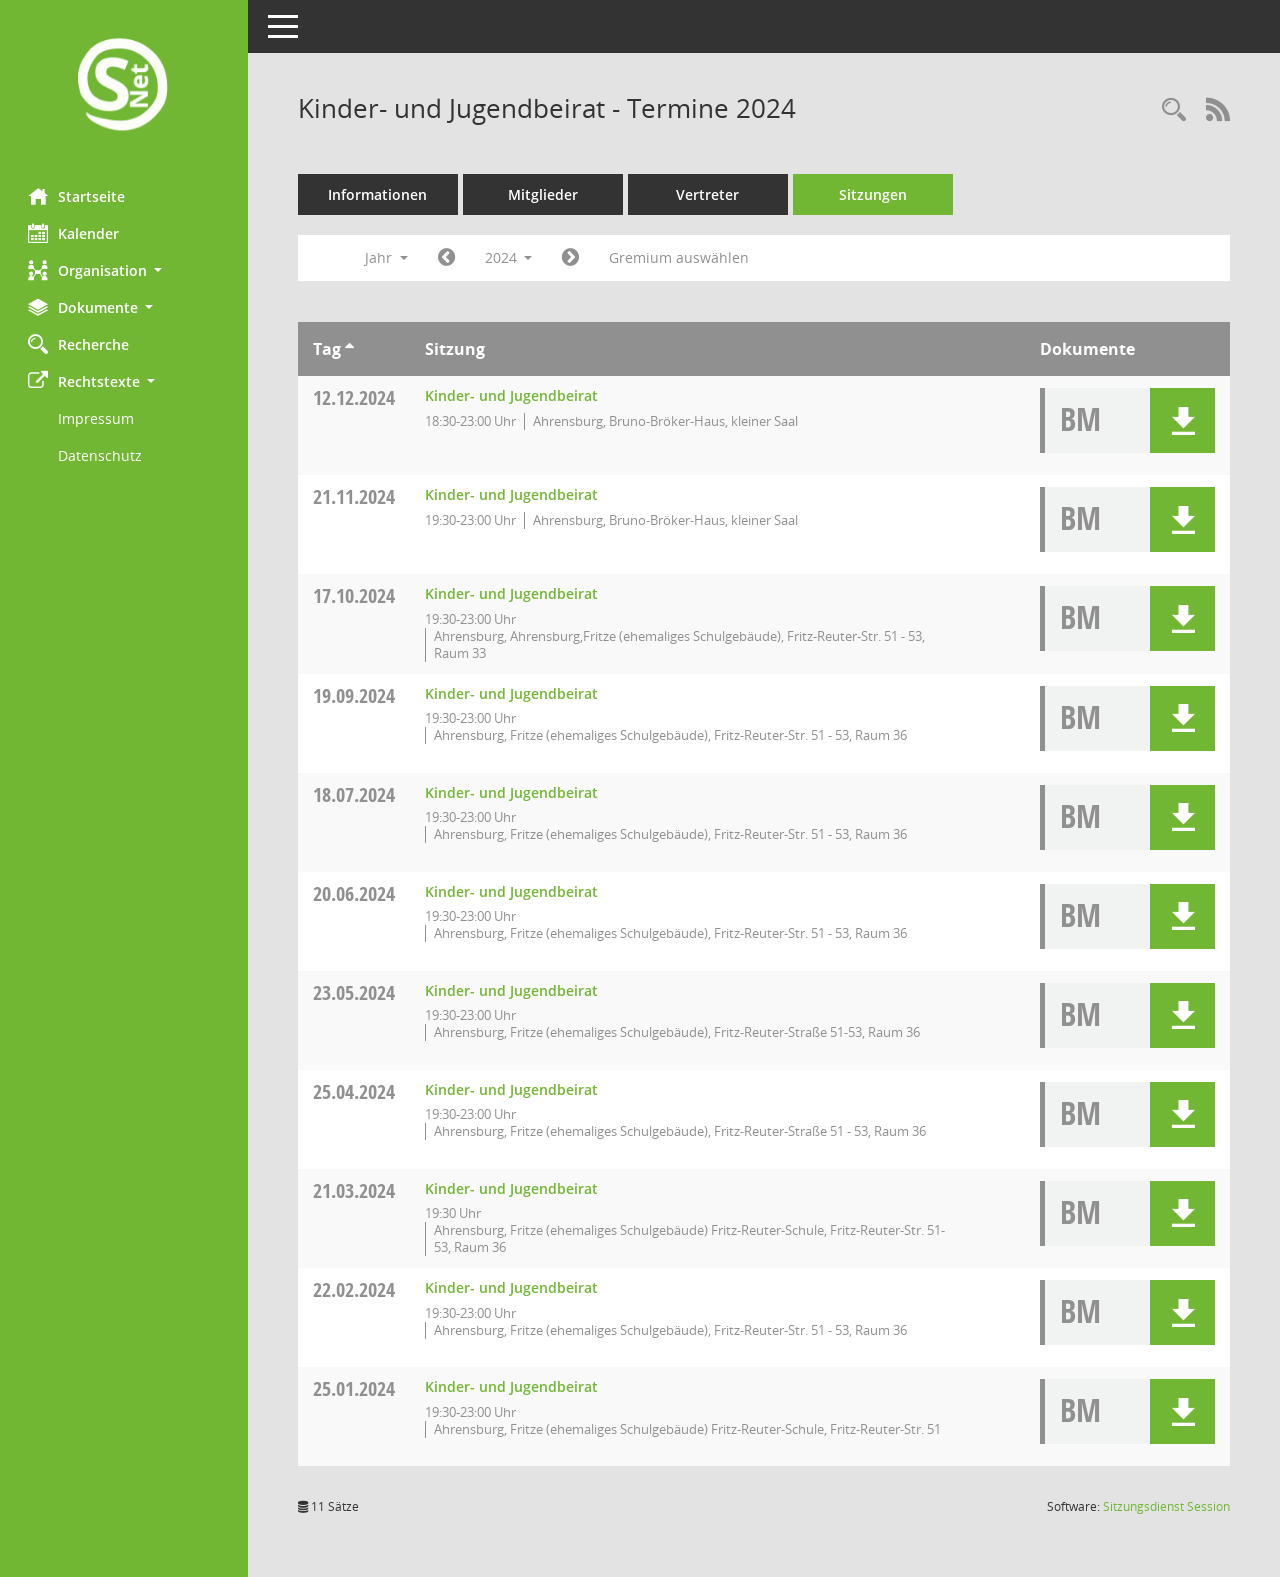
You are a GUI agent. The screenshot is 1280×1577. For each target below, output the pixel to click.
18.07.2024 (356, 794)
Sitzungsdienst (1166, 1506)
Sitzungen (875, 194)
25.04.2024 (356, 1091)
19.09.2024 (356, 695)
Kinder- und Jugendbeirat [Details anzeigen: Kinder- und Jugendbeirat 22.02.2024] (513, 1287)
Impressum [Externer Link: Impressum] (98, 418)
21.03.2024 (356, 1190)
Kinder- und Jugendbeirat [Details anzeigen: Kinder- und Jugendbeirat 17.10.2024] (513, 593)
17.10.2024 (356, 595)
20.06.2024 (356, 893)
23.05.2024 (356, 992)
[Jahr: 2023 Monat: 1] (448, 258)
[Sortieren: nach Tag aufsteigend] (351, 349)
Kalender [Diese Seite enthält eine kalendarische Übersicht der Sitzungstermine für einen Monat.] (75, 233)
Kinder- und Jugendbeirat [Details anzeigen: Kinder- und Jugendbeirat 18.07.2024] (513, 792)
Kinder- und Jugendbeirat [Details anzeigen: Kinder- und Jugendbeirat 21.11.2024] (513, 494)
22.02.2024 (356, 1289)
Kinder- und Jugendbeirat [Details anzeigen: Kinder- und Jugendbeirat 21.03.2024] (513, 1188)
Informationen (380, 194)
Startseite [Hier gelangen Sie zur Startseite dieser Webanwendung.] (78, 196)
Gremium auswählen (682, 257)
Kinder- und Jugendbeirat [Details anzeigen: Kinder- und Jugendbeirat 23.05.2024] (513, 990)
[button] (125, 270)
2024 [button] (511, 257)
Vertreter (710, 194)
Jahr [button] (388, 257)
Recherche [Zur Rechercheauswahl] (80, 344)
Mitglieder (545, 194)
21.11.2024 (356, 496)
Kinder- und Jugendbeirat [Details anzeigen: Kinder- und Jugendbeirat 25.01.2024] (513, 1386)
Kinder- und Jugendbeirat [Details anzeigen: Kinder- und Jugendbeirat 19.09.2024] (513, 693)
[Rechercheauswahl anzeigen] (1174, 110)
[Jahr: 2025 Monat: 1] (573, 258)
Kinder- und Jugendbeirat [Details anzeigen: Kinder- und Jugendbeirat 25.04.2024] (513, 1089)
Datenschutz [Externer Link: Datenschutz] (102, 455)
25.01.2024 (356, 1388)
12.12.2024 (356, 397)
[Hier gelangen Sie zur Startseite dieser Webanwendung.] (125, 86)
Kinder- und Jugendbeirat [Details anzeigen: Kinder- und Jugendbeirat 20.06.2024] (513, 891)
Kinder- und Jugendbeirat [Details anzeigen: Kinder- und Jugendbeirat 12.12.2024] (513, 395)
